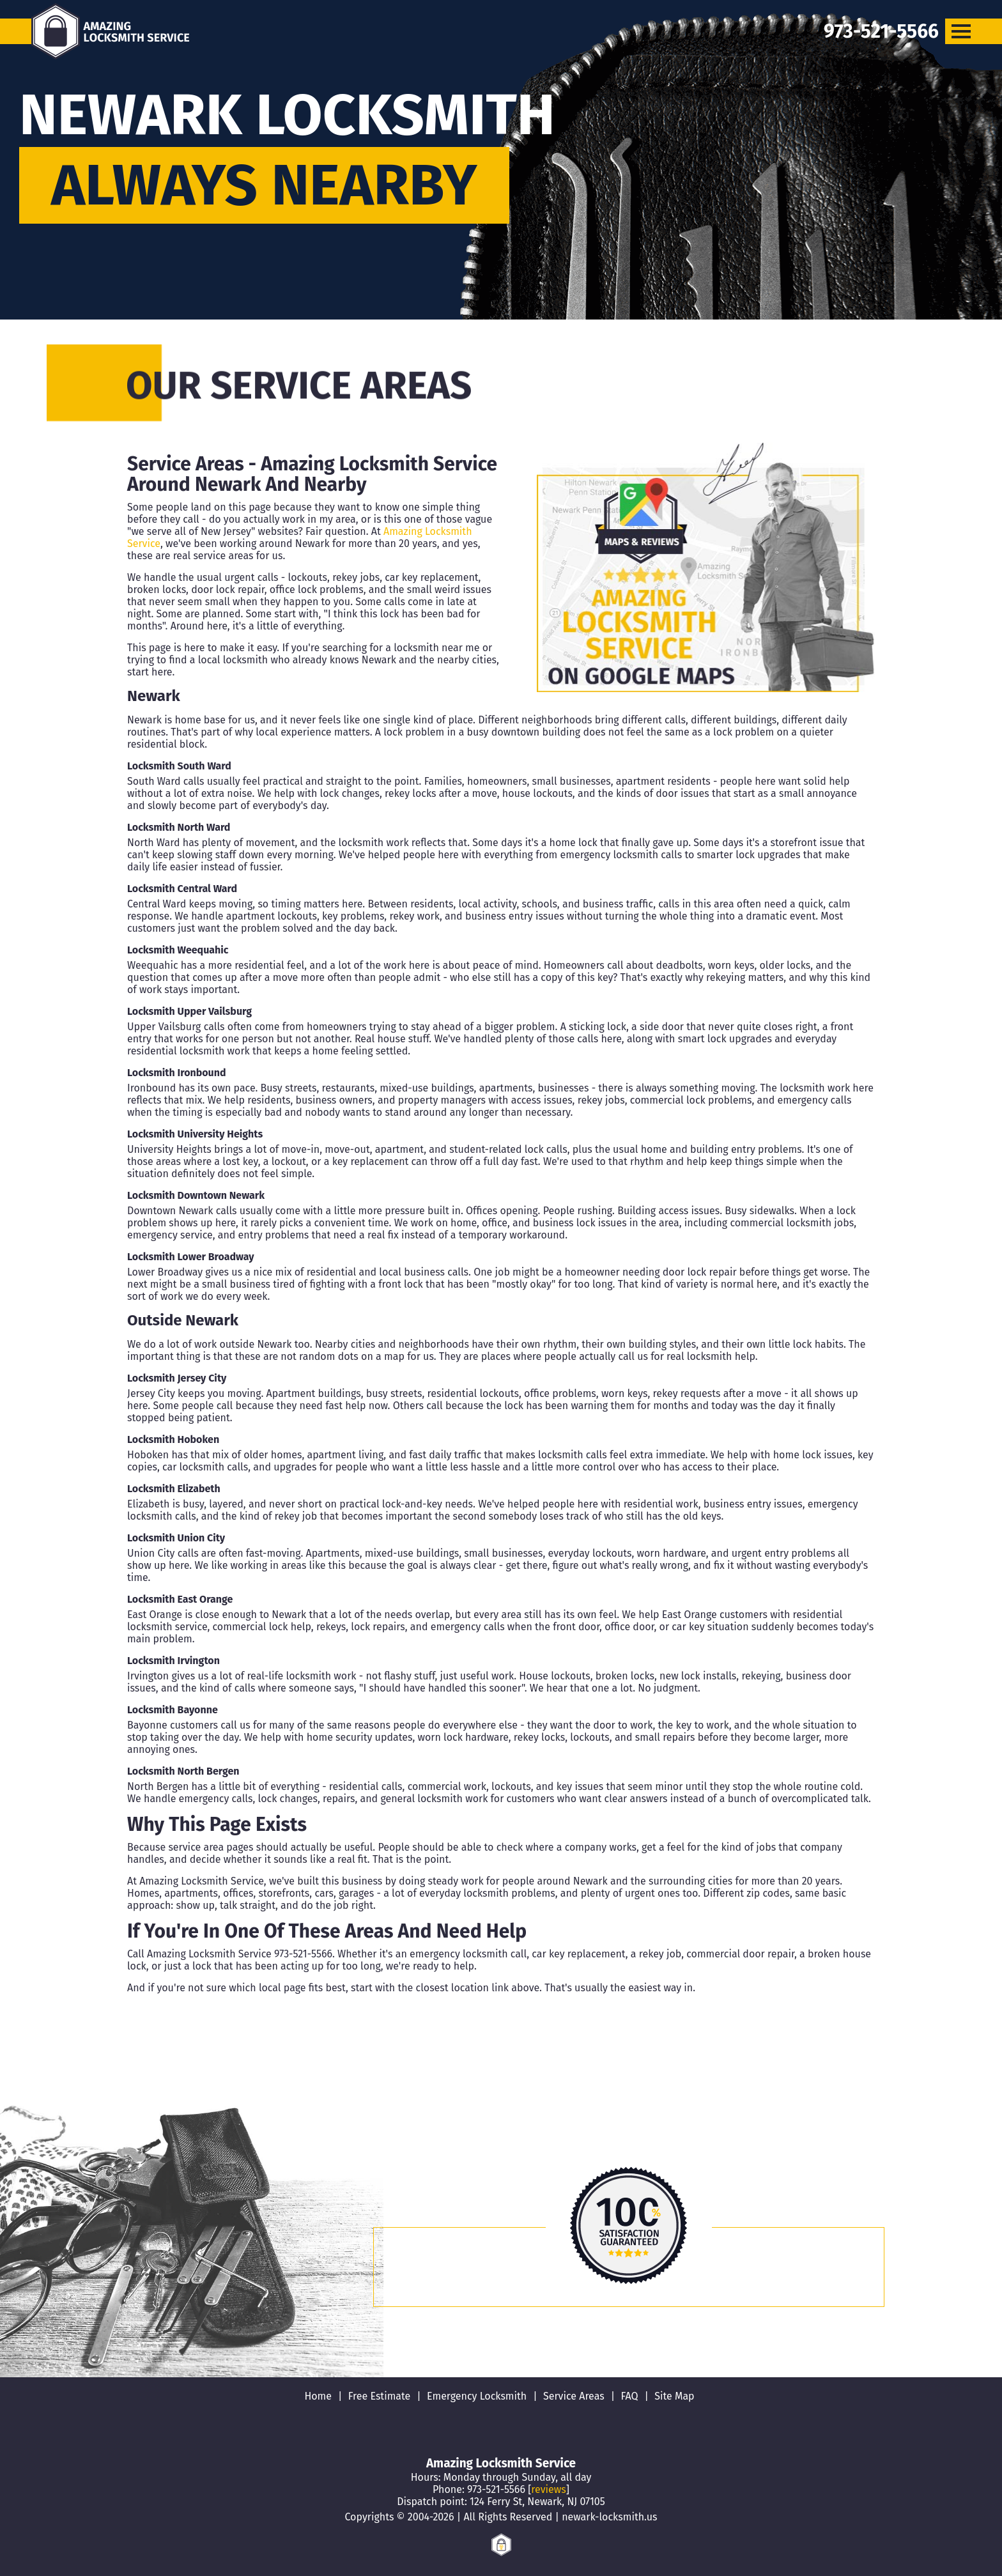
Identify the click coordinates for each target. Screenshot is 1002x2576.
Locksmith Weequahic (178, 950)
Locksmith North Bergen (183, 1771)
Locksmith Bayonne (172, 1710)
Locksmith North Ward (178, 827)
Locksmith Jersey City (176, 1378)
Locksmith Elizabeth (173, 1489)
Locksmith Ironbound (176, 1073)
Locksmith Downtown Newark (196, 1195)
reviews (548, 2489)
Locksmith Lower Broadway (190, 1257)
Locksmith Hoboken (173, 1439)
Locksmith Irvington (173, 1660)
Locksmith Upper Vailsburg (189, 1011)
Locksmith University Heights (195, 1134)
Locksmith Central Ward (182, 889)
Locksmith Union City (176, 1538)
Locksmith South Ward (179, 766)
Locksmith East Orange (180, 1599)
